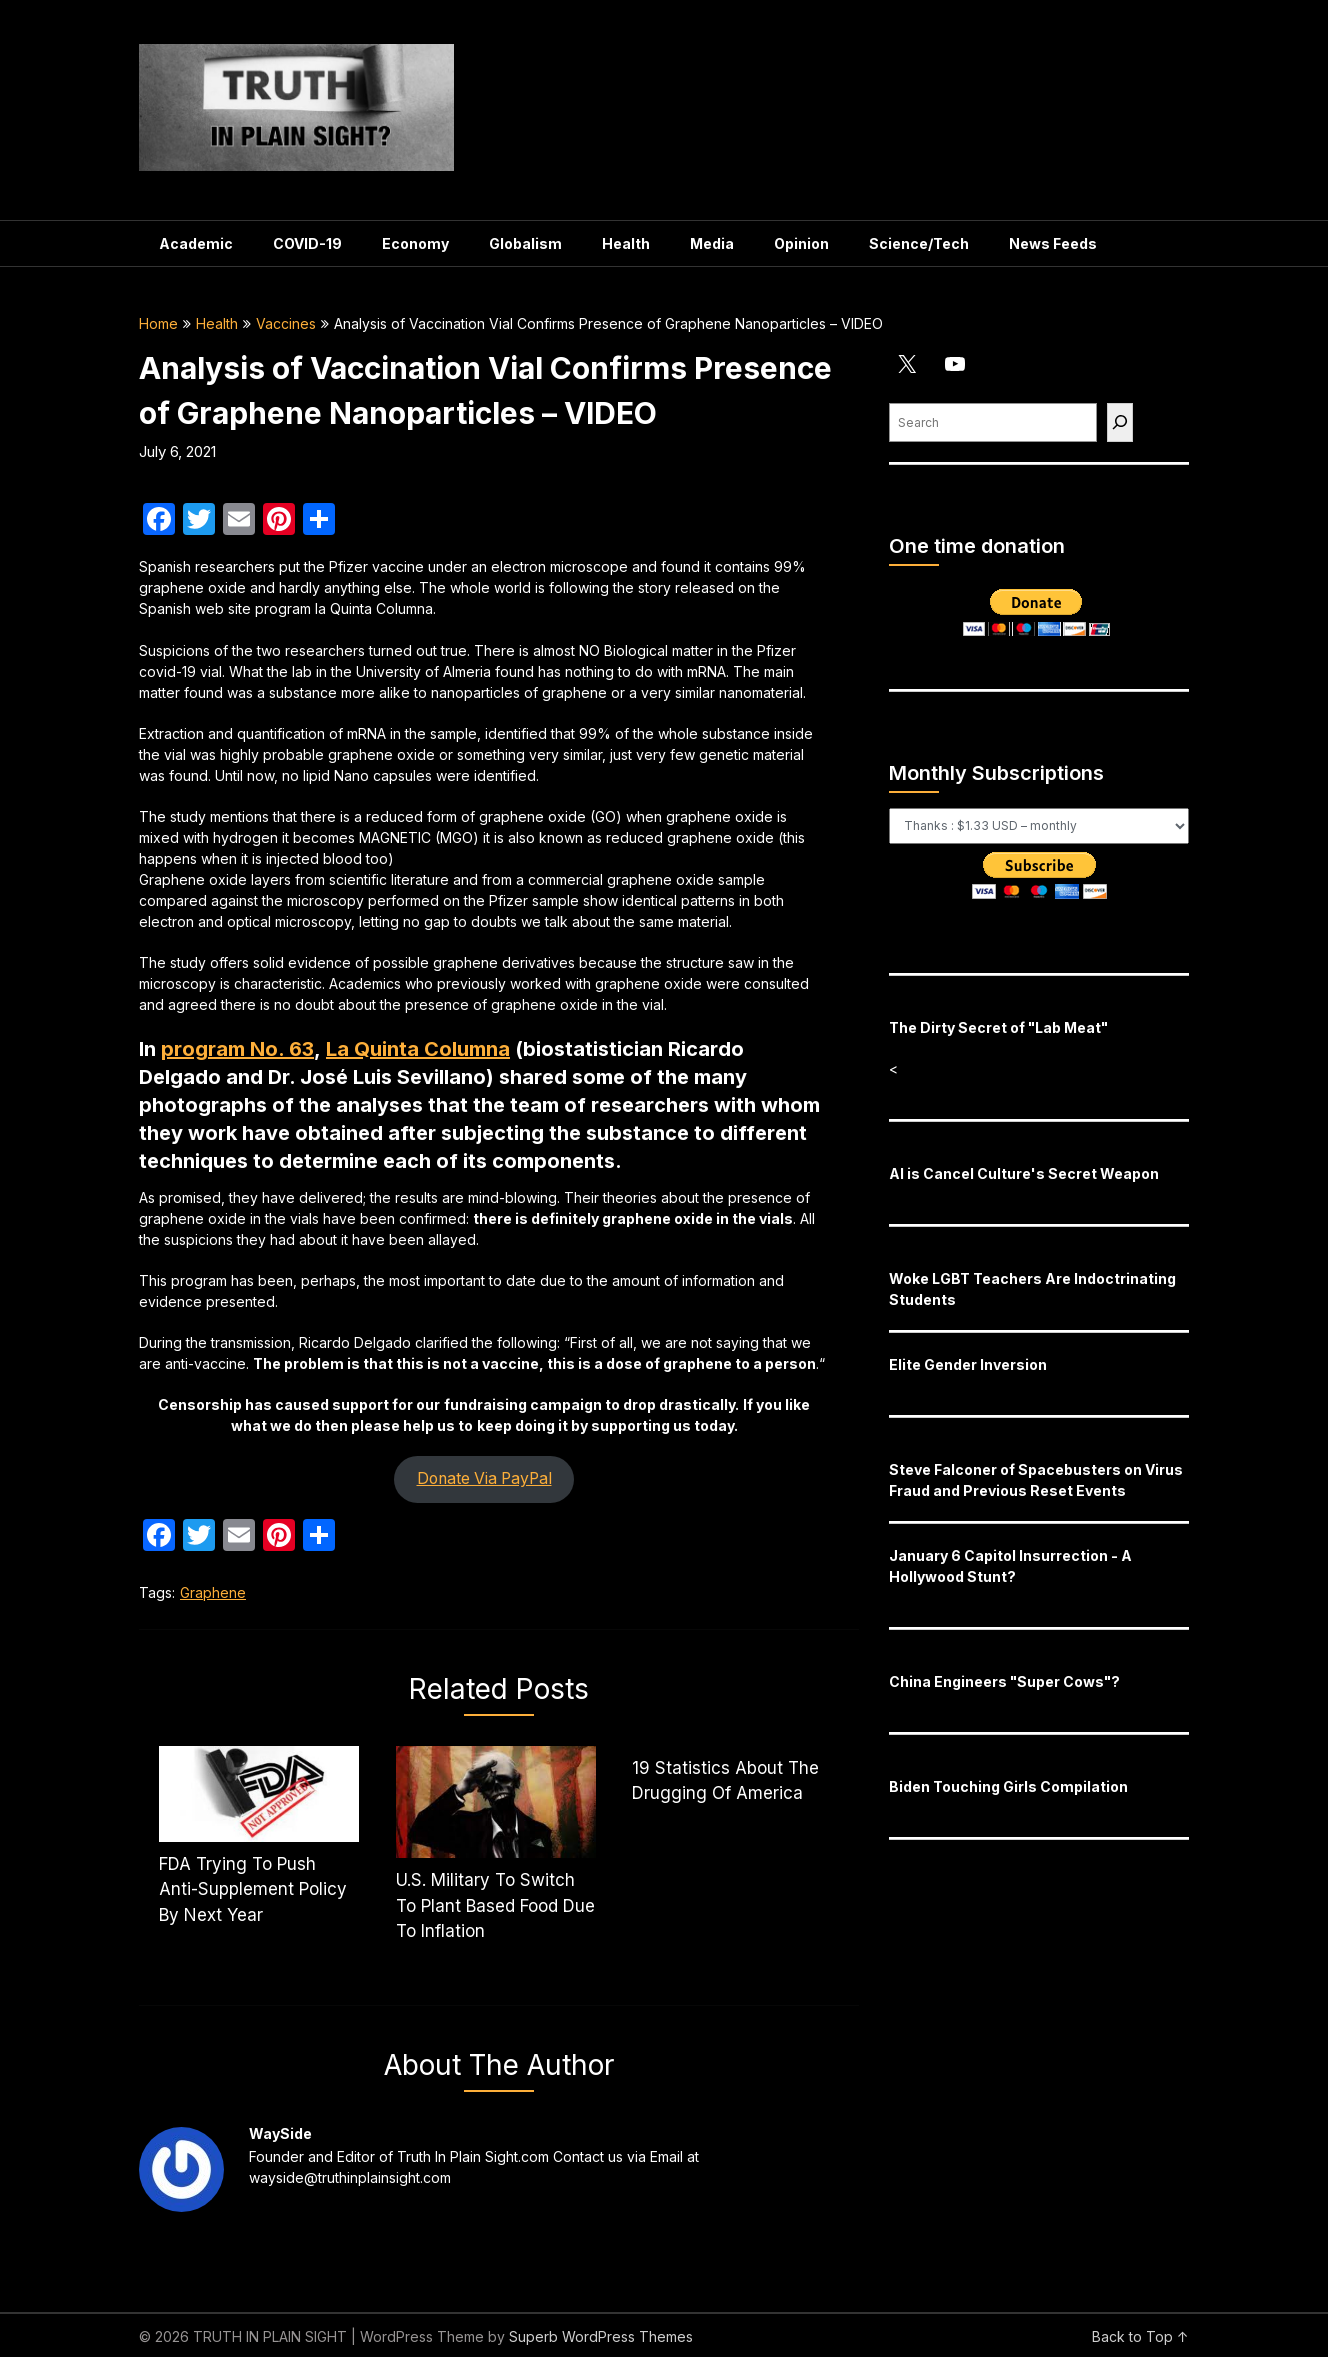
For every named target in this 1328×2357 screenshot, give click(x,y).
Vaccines (286, 323)
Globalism (525, 243)
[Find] (1120, 422)
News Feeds (1053, 243)
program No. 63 (237, 1049)
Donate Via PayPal (484, 1478)
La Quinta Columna (418, 1049)
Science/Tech (919, 243)
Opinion (801, 243)
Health (626, 243)
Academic (196, 243)
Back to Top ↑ (1140, 2336)
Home (158, 323)
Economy (415, 243)
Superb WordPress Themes (601, 2336)
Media (712, 243)
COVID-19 (307, 243)
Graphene (213, 1592)
